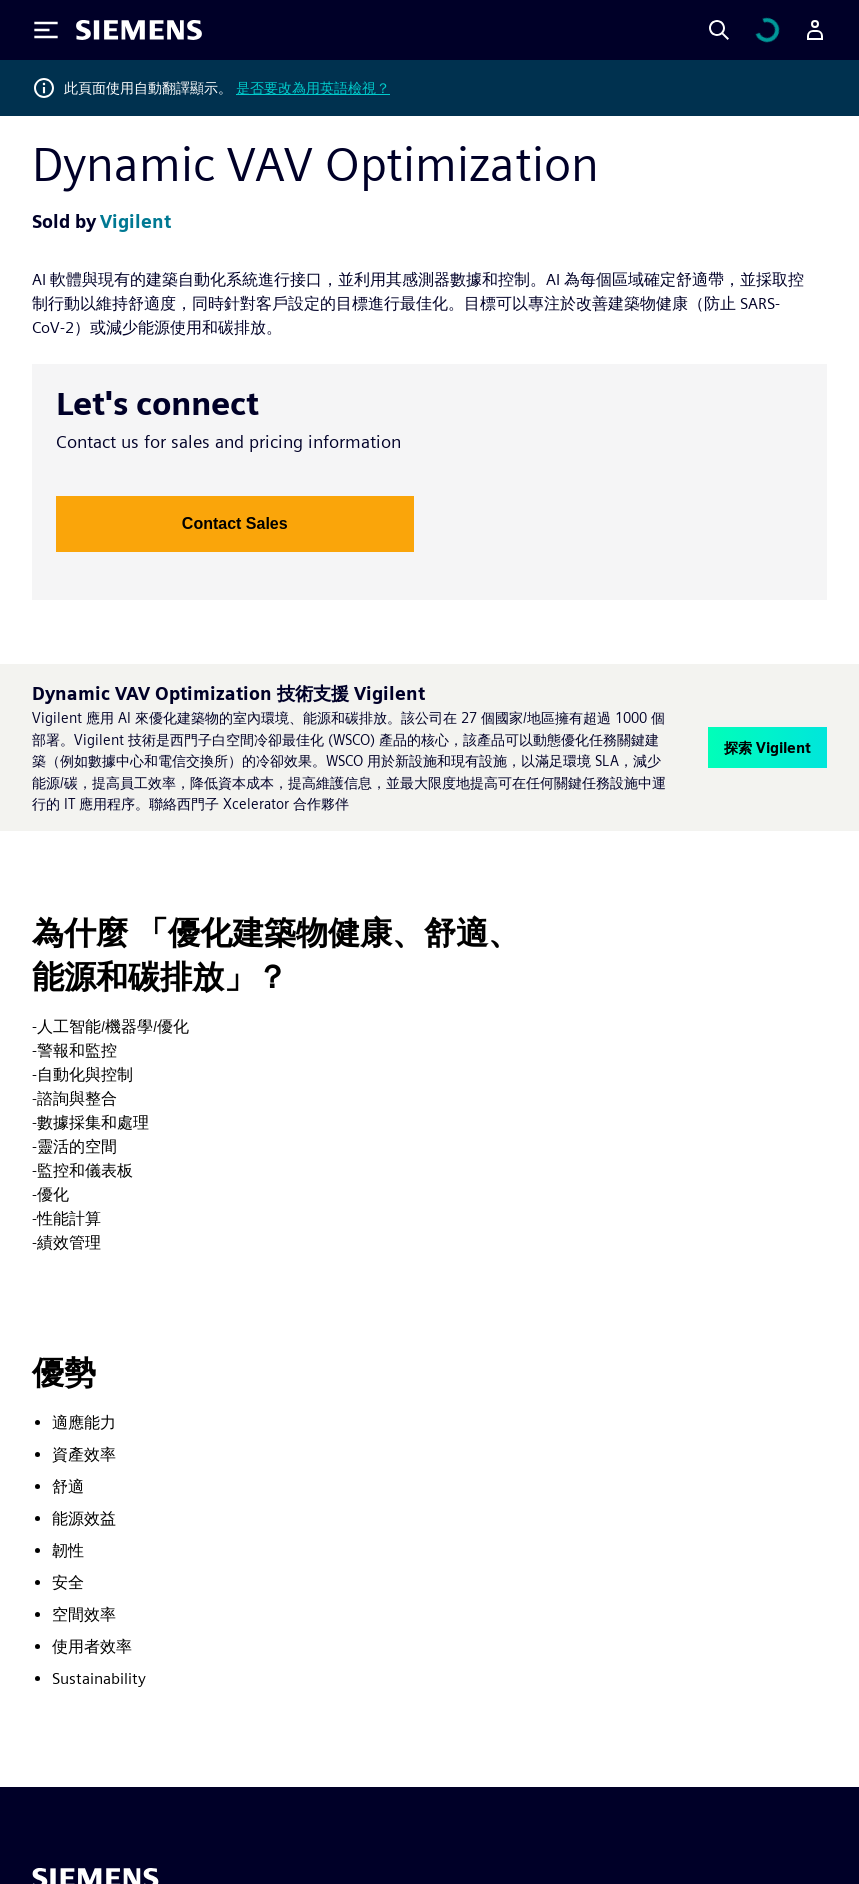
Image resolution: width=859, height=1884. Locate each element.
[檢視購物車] (767, 30)
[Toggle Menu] (46, 30)
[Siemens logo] (139, 30)
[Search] (719, 30)
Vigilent (135, 221)
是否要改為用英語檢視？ (313, 88)
